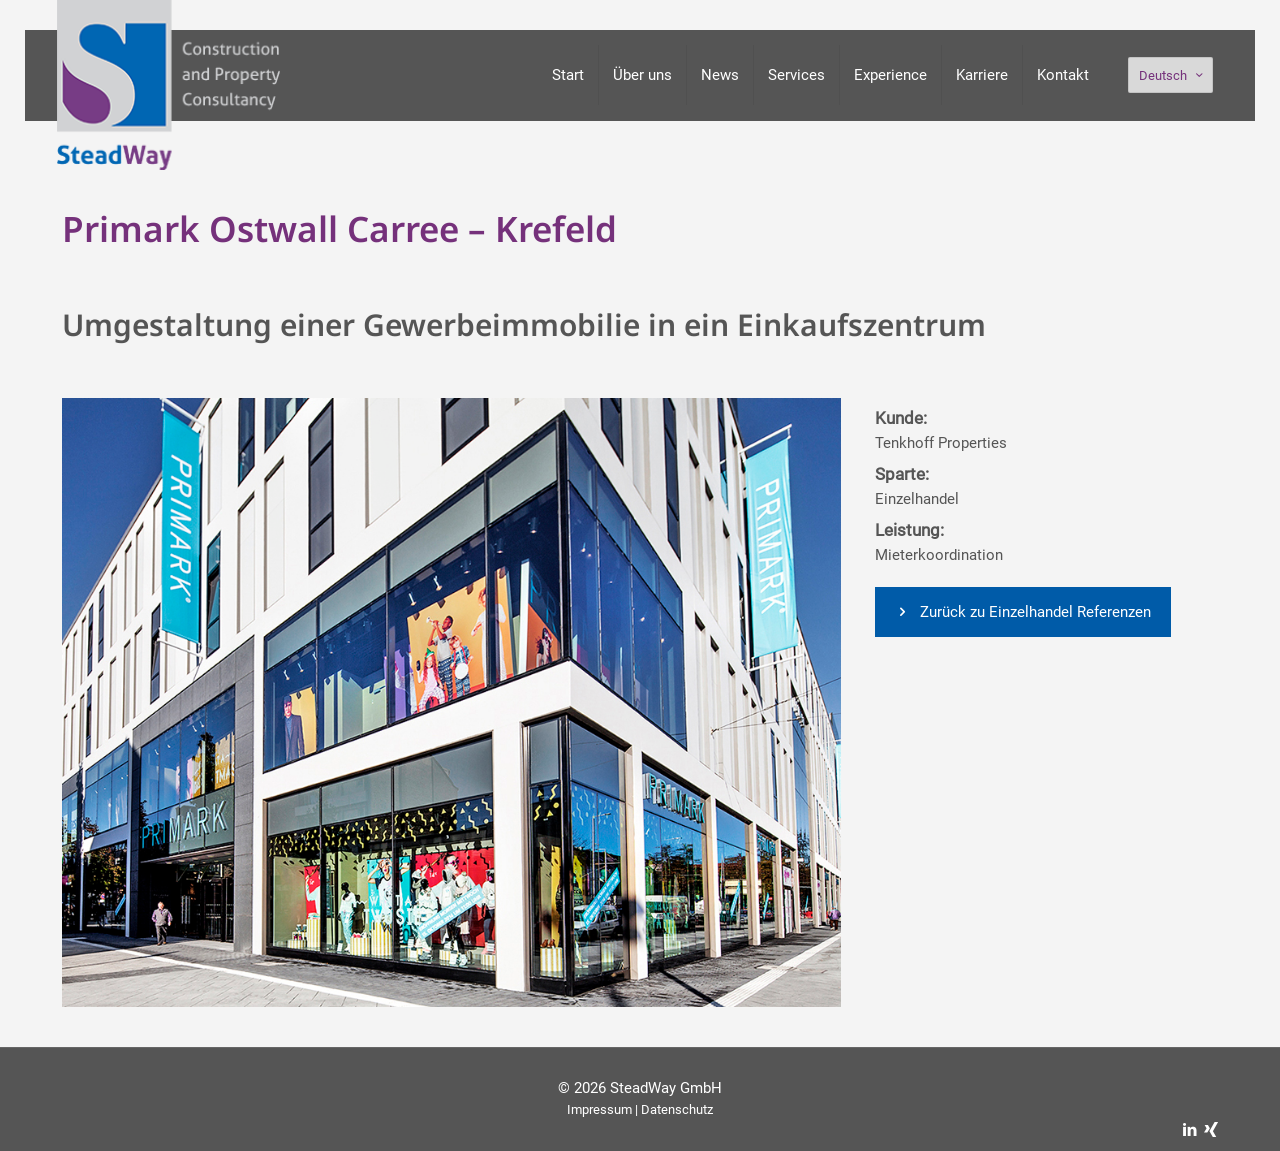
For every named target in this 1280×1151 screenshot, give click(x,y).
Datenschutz (677, 1109)
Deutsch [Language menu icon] (1172, 75)
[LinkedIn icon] (1189, 1130)
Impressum (599, 1109)
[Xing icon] (1210, 1130)
